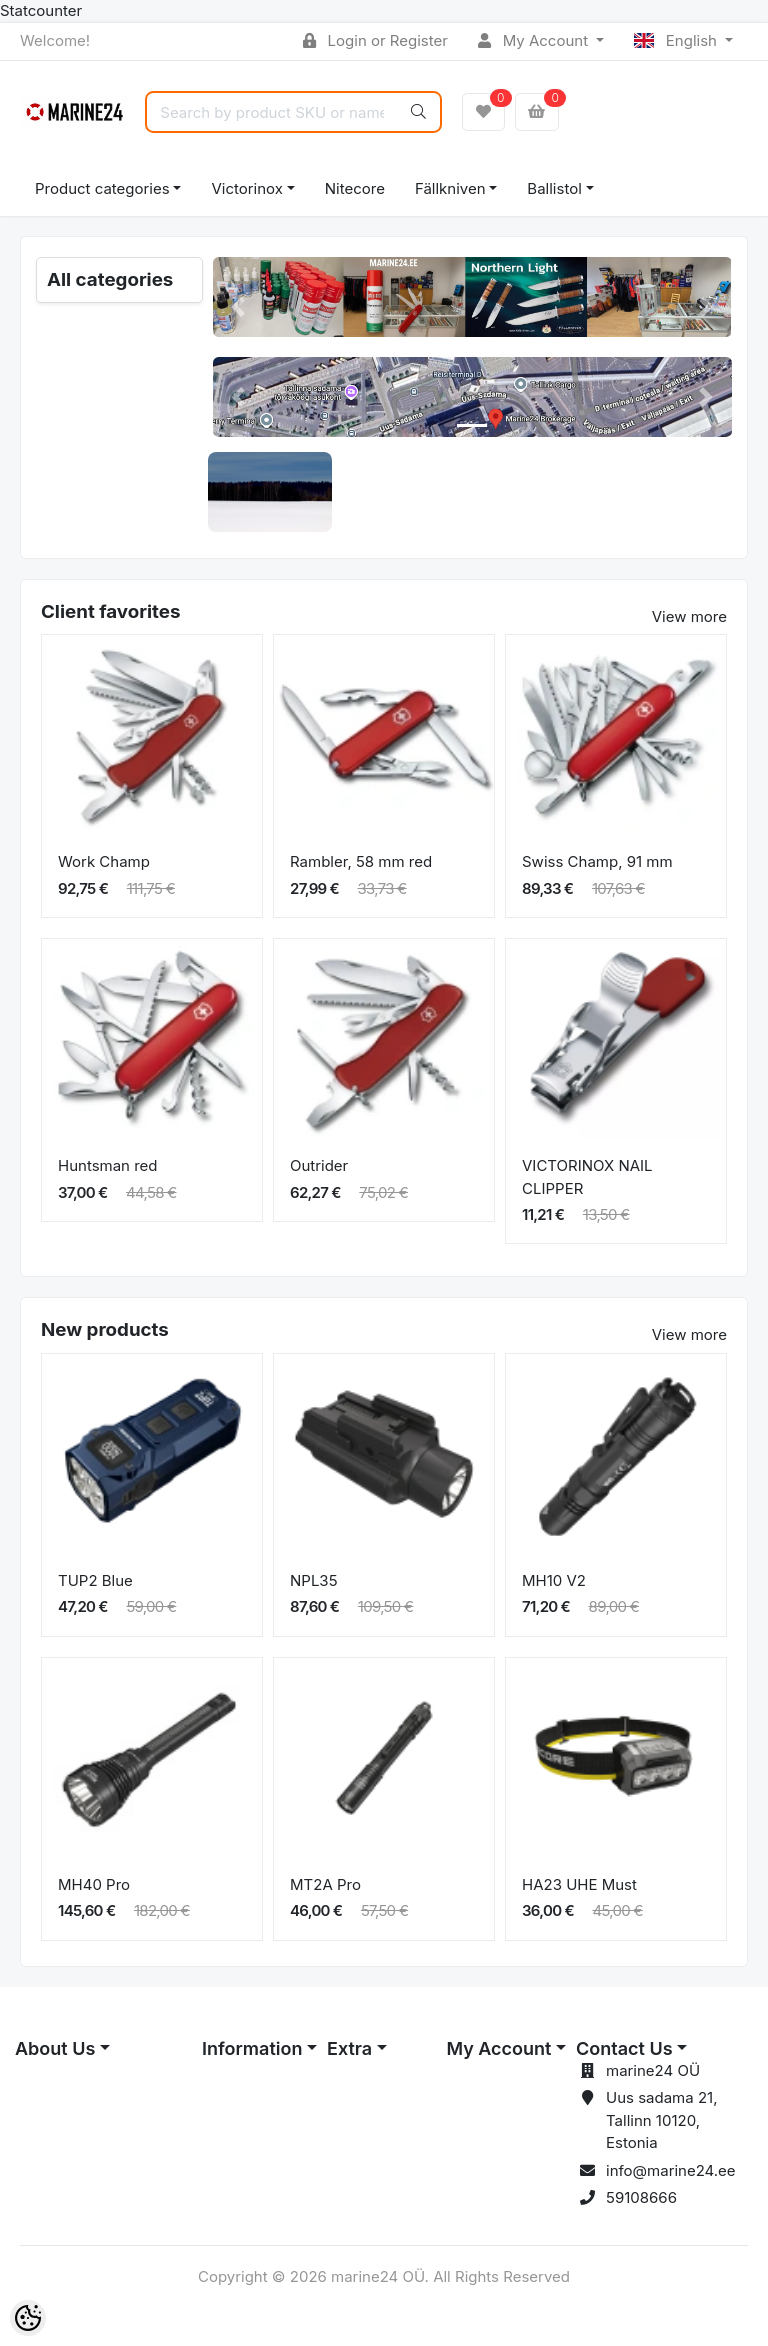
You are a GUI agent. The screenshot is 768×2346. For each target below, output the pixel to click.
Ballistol (554, 188)
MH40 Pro (94, 1884)
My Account (535, 40)
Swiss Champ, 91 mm (597, 861)
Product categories (102, 188)
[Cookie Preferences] (28, 2318)
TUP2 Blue (95, 1580)
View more (689, 616)
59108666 (641, 2197)
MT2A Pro (325, 1884)
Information (252, 2048)
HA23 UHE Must (579, 1884)
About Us (55, 2048)
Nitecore (355, 188)
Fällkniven (450, 188)
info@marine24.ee (671, 2170)
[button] (239, 307)
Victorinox (246, 188)
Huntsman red (108, 1165)
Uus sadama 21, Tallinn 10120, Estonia (661, 2120)
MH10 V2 (554, 1580)
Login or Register (375, 40)
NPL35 (314, 1580)
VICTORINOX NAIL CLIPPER (587, 1177)
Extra (349, 2048)
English (677, 40)
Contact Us (624, 2048)
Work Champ (104, 861)
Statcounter (41, 10)
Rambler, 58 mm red (361, 861)
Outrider (319, 1165)
